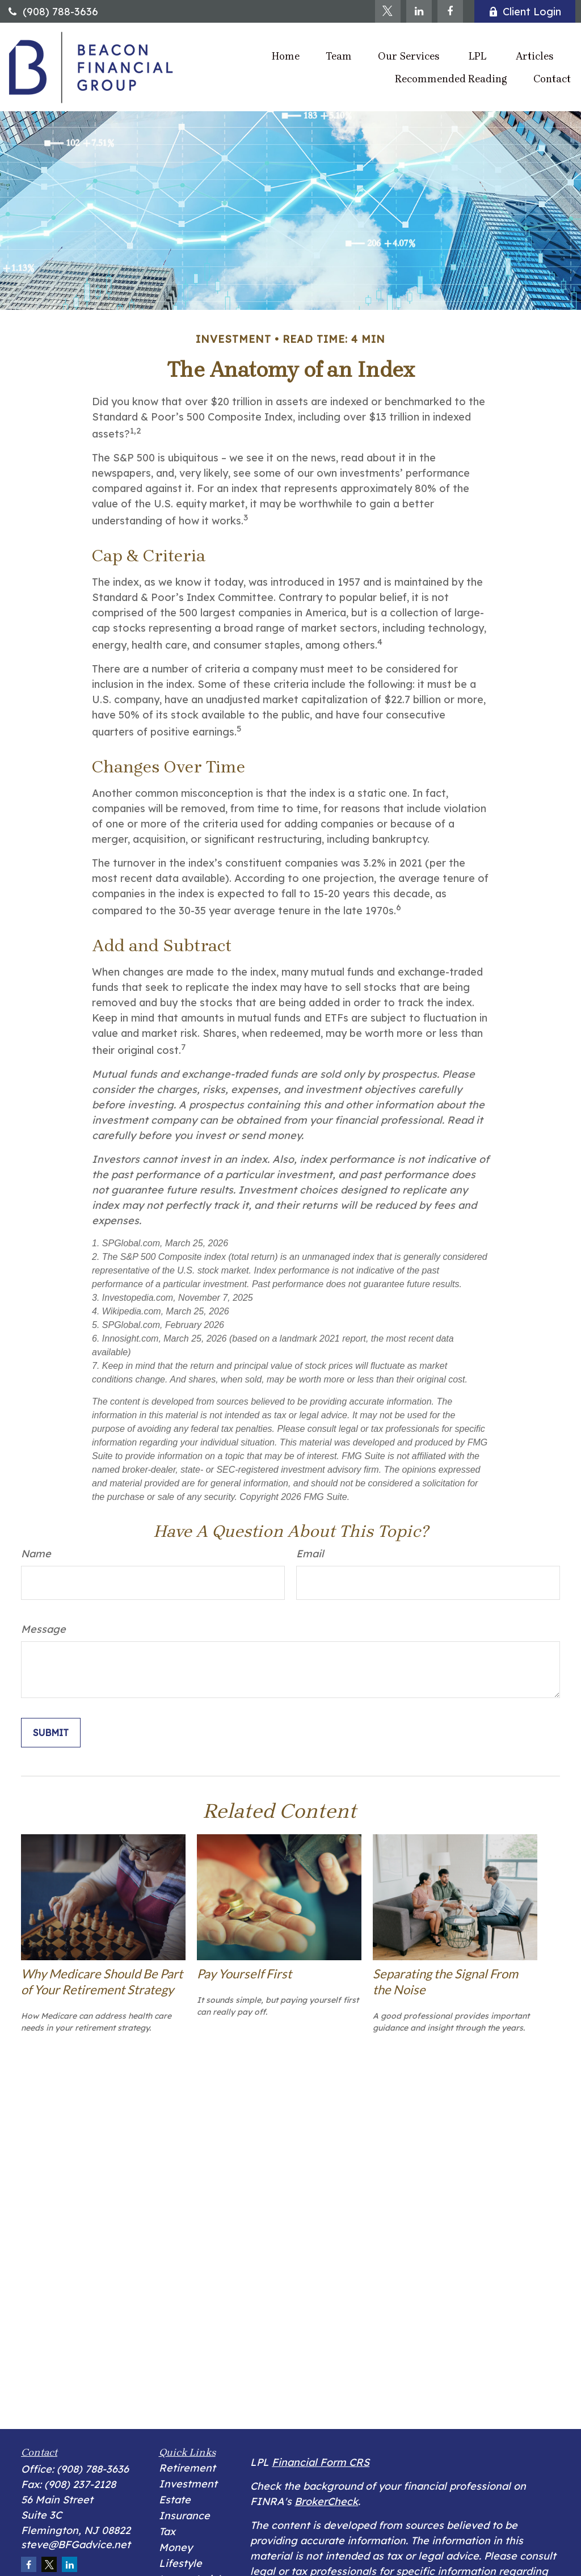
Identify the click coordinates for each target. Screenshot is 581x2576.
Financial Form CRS (320, 2462)
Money (175, 2547)
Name (36, 1553)
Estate (175, 2499)
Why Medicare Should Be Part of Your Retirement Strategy (102, 1981)
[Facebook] (450, 11)
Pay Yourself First (244, 1973)
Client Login (525, 11)
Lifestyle (180, 2563)
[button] (285, 55)
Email (310, 1553)
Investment (188, 2483)
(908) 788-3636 (52, 11)
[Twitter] (388, 11)
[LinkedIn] (419, 11)
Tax (167, 2531)
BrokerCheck (326, 2501)
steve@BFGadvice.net (75, 2544)
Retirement (187, 2467)
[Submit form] (51, 1732)
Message (43, 1629)
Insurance (184, 2515)
